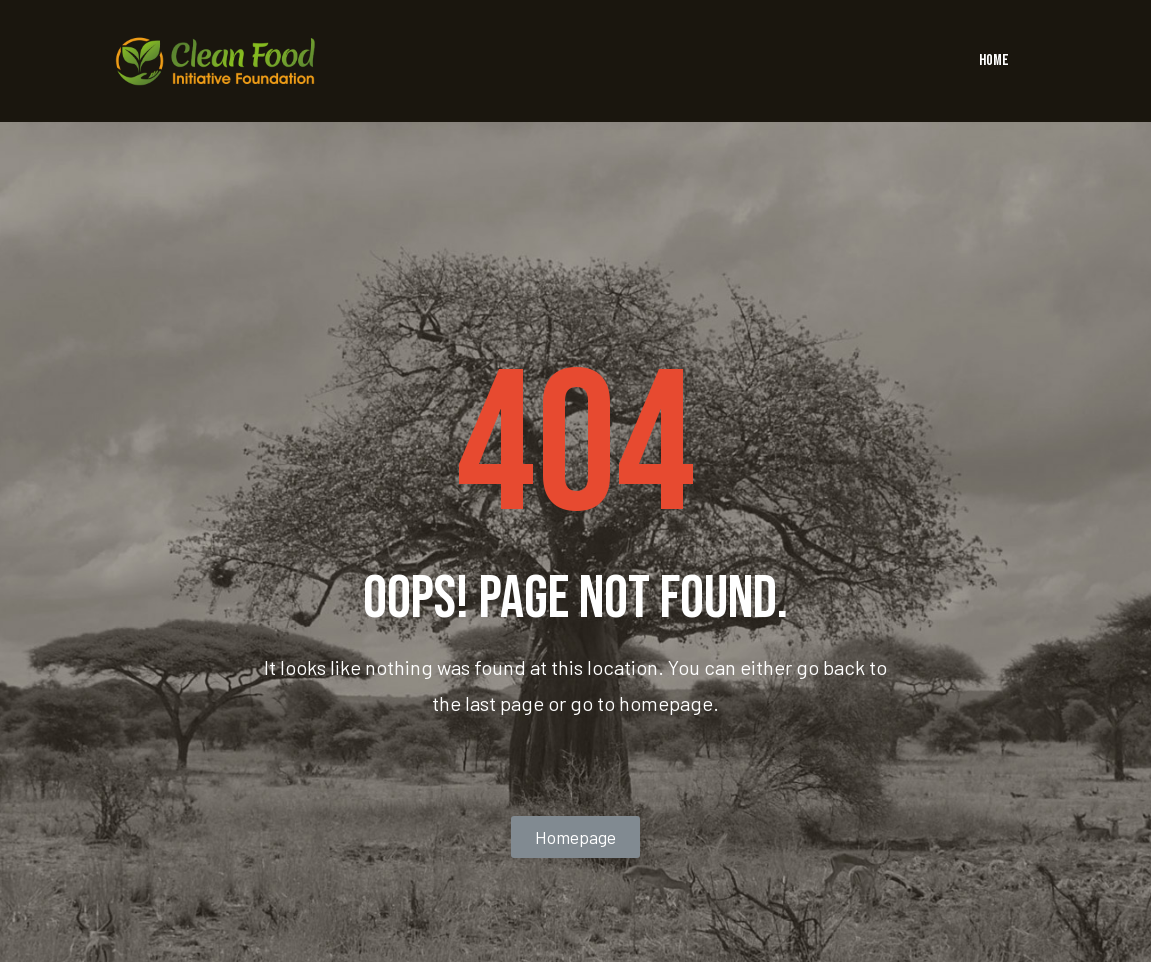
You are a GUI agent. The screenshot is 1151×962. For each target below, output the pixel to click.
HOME (994, 60)
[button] (575, 837)
